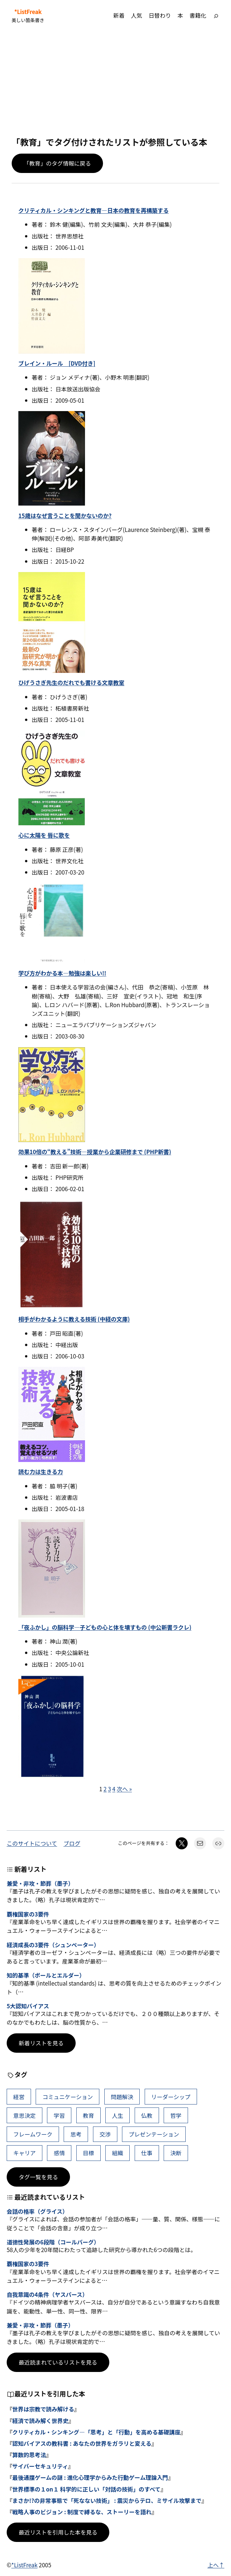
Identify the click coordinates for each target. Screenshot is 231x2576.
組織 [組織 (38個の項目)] (117, 2153)
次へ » (124, 1789)
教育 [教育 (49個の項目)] (88, 2115)
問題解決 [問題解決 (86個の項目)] (122, 2096)
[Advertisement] (115, 84)
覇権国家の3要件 (28, 1914)
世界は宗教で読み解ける (43, 2409)
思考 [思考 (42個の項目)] (76, 2134)
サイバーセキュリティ (40, 2466)
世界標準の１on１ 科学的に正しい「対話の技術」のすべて (86, 2489)
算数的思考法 (29, 2454)
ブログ (71, 1843)
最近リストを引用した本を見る (58, 2532)
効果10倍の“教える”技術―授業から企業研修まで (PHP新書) (94, 1151)
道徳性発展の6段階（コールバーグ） (53, 2242)
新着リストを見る (41, 2043)
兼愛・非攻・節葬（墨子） (40, 1883)
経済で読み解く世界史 (40, 2420)
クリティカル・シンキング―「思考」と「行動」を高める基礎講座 (96, 2432)
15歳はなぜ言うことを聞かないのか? (65, 515)
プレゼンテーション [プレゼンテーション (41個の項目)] (154, 2134)
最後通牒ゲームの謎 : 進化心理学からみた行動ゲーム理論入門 (90, 2477)
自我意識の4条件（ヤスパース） (47, 2294)
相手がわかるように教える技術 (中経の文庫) (74, 1319)
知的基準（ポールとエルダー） (46, 1975)
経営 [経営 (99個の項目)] (19, 2096)
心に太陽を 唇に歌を (44, 835)
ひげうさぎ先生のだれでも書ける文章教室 (71, 682)
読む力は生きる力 (40, 1471)
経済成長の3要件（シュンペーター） (53, 1945)
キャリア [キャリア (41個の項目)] (24, 2153)
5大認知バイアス (28, 2006)
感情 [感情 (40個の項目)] (59, 2153)
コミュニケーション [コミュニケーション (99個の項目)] (67, 2096)
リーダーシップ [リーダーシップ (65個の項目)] (171, 2096)
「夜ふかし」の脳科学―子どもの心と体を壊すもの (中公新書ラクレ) (104, 1627)
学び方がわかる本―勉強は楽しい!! (62, 973)
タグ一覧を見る (38, 2177)
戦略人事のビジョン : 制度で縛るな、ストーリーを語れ (82, 2512)
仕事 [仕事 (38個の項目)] (146, 2153)
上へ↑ (215, 2565)
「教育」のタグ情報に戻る (57, 163)
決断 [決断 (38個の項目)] (176, 2153)
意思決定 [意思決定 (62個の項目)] (24, 2115)
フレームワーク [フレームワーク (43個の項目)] (33, 2134)
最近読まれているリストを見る (58, 2362)
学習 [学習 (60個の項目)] (59, 2115)
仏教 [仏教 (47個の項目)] (146, 2115)
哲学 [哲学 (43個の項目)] (176, 2115)
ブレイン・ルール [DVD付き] (56, 363)
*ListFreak (28, 11)
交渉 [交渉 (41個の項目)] (105, 2134)
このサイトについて (32, 1843)
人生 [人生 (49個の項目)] (117, 2115)
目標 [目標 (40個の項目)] (88, 2153)
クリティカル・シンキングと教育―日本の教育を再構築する (93, 210)
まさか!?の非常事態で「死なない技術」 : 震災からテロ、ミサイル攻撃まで (107, 2500)
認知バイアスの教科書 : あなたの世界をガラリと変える (81, 2443)
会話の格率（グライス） (37, 2211)
